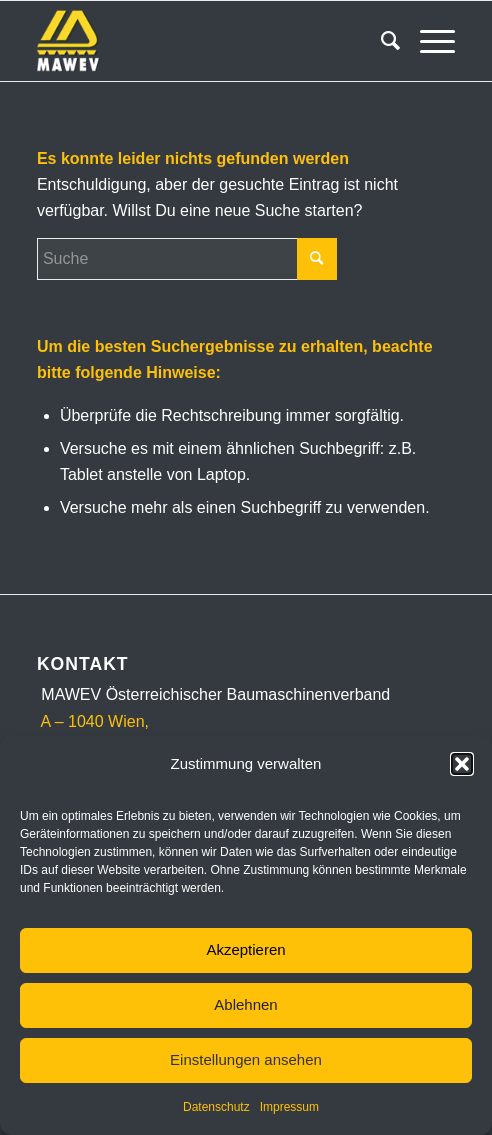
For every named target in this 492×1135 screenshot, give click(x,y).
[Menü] (427, 41)
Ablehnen (245, 1004)
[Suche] (380, 41)
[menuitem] (380, 41)
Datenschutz (216, 1107)
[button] (462, 764)
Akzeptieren (245, 949)
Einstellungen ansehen (246, 1059)
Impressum (289, 1107)
